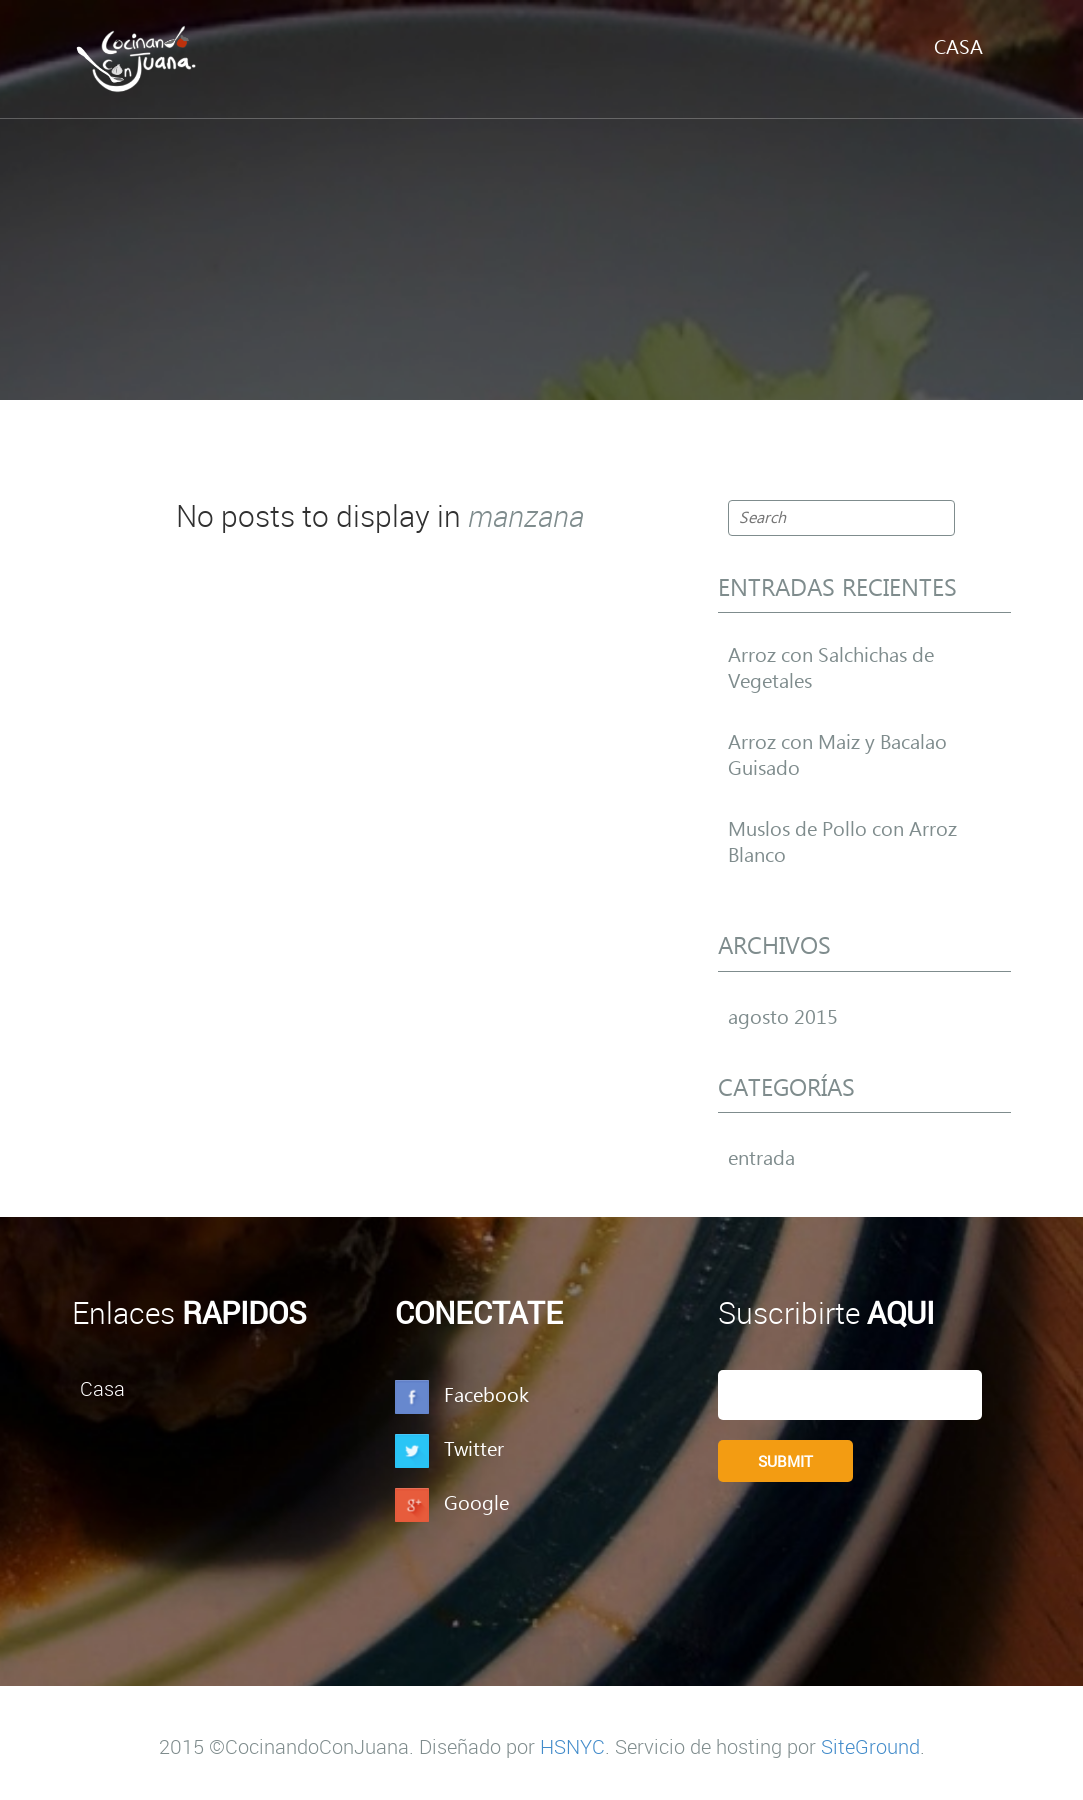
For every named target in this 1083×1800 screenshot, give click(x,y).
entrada (761, 1159)
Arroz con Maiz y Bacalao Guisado (837, 756)
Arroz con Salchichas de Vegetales (831, 669)
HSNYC (572, 1746)
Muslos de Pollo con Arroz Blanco (842, 843)
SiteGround (870, 1746)
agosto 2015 (783, 1018)
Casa (958, 48)
